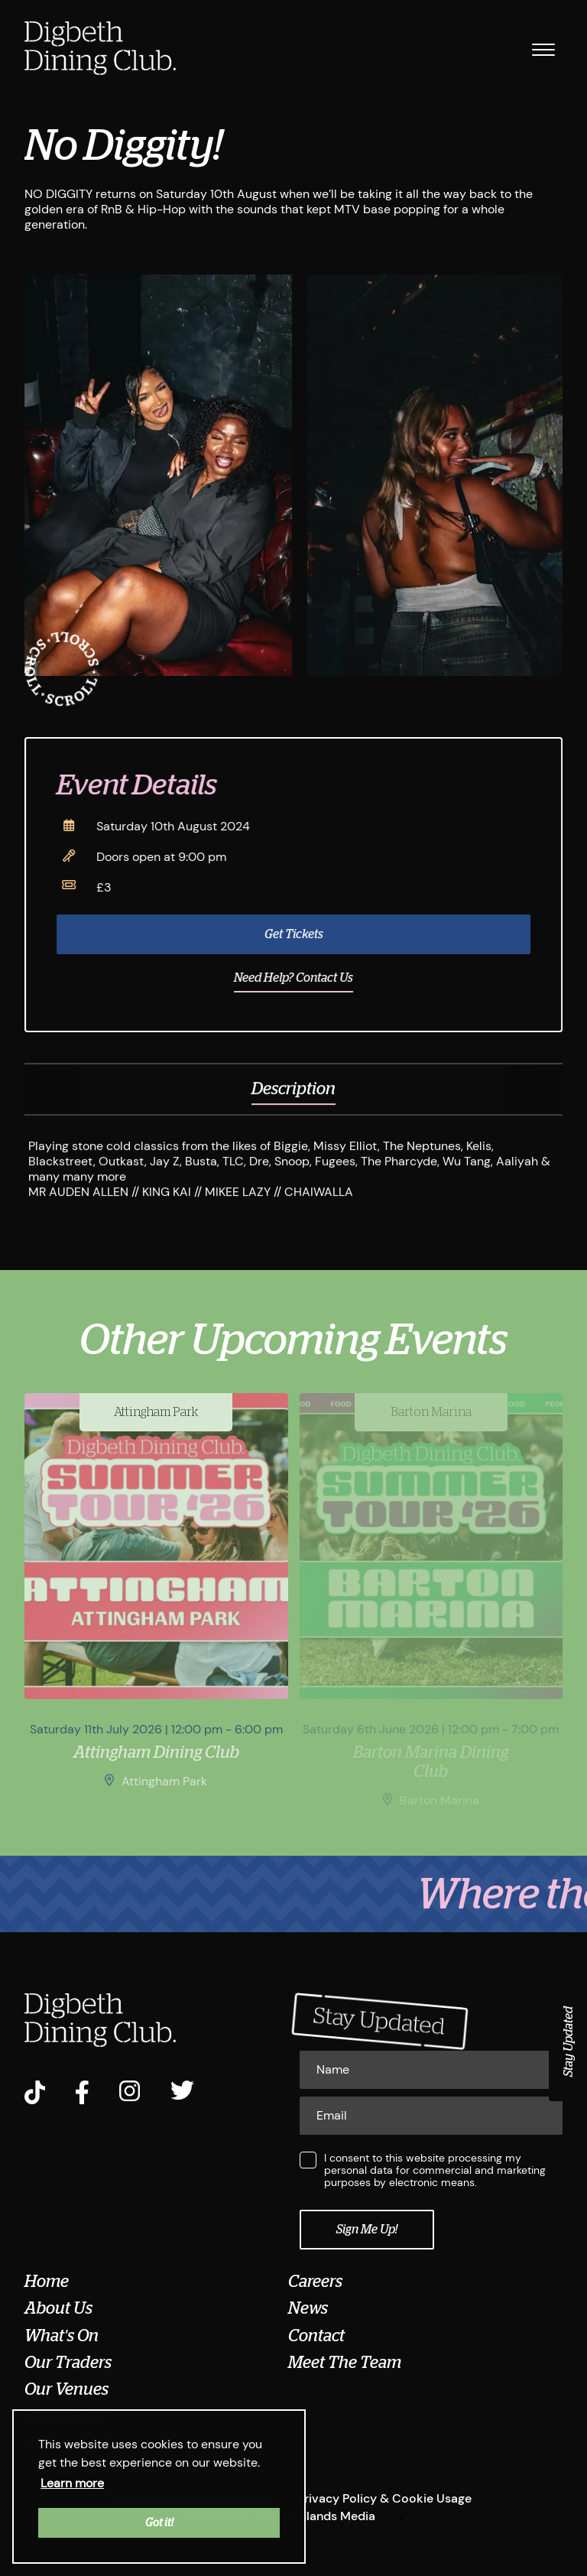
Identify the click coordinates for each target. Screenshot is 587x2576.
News (308, 2308)
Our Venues (66, 2389)
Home (46, 2281)
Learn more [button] (72, 2483)
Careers (315, 2281)
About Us (58, 2308)
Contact (316, 2335)
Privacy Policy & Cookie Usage (384, 2498)
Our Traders (68, 2362)
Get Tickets (303, 934)
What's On (61, 2335)
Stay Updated (569, 2041)
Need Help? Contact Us (303, 978)
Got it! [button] (159, 2522)
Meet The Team (344, 2362)
